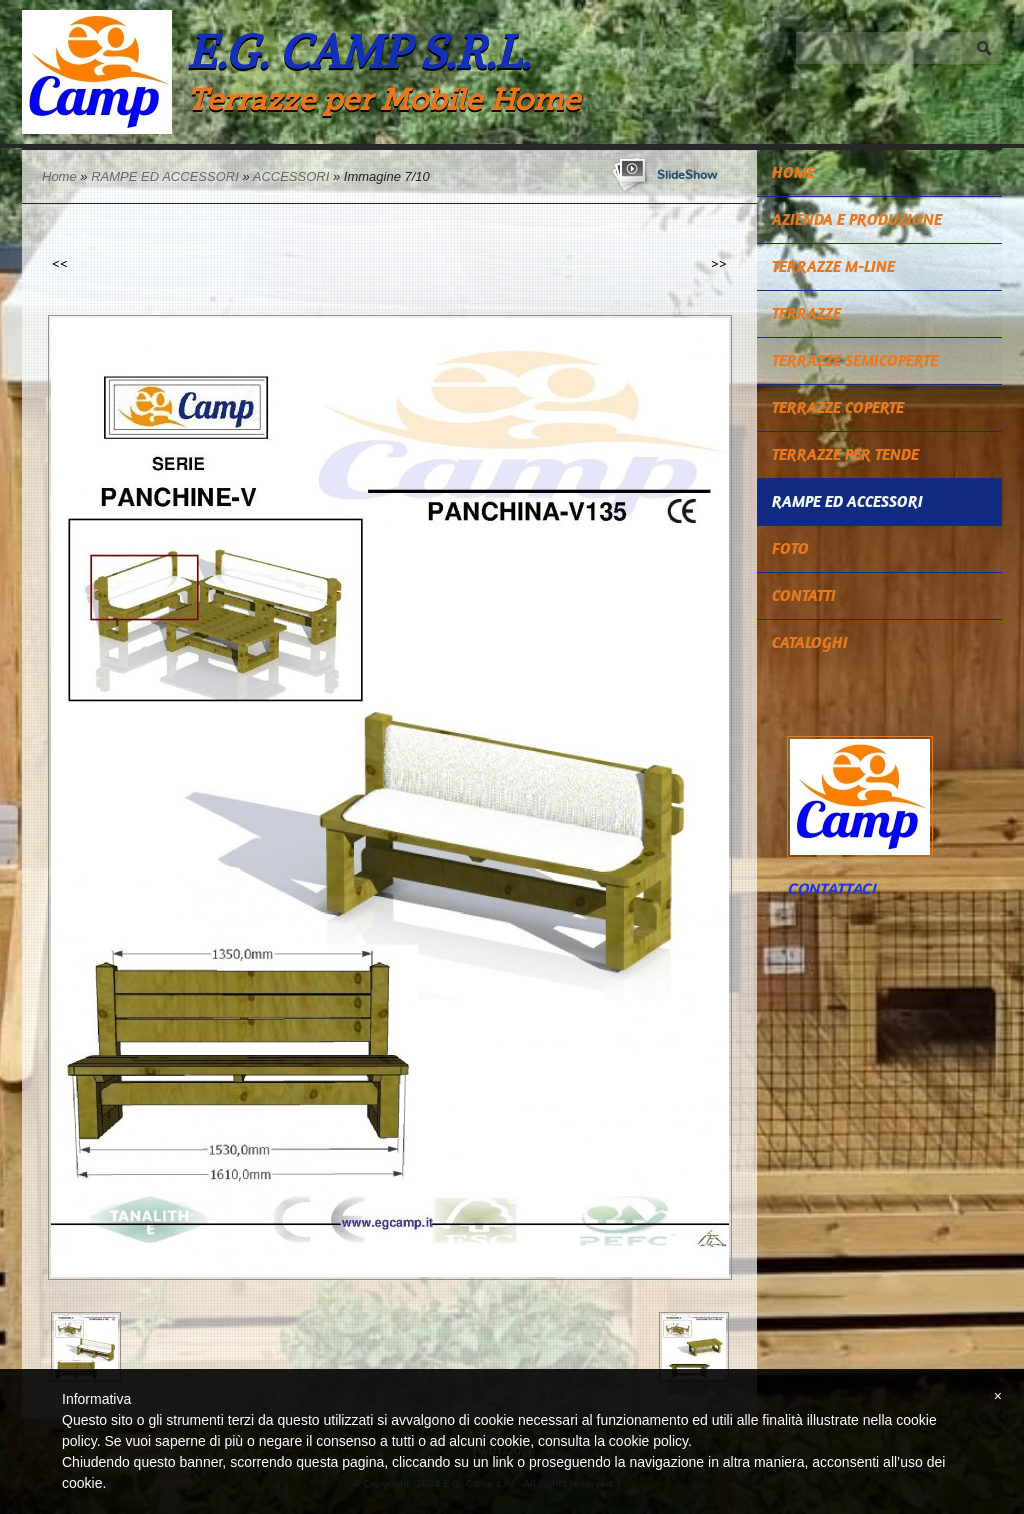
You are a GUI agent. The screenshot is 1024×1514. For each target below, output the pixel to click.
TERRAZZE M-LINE (833, 266)
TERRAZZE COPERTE (838, 407)
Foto (790, 548)
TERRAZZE (806, 313)
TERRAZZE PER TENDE (845, 454)
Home (59, 176)
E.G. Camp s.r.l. (358, 51)
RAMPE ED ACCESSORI (165, 176)
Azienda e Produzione (857, 219)
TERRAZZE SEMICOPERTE (855, 360)
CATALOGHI (810, 642)
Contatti (804, 595)
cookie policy (648, 1441)
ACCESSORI (291, 176)
